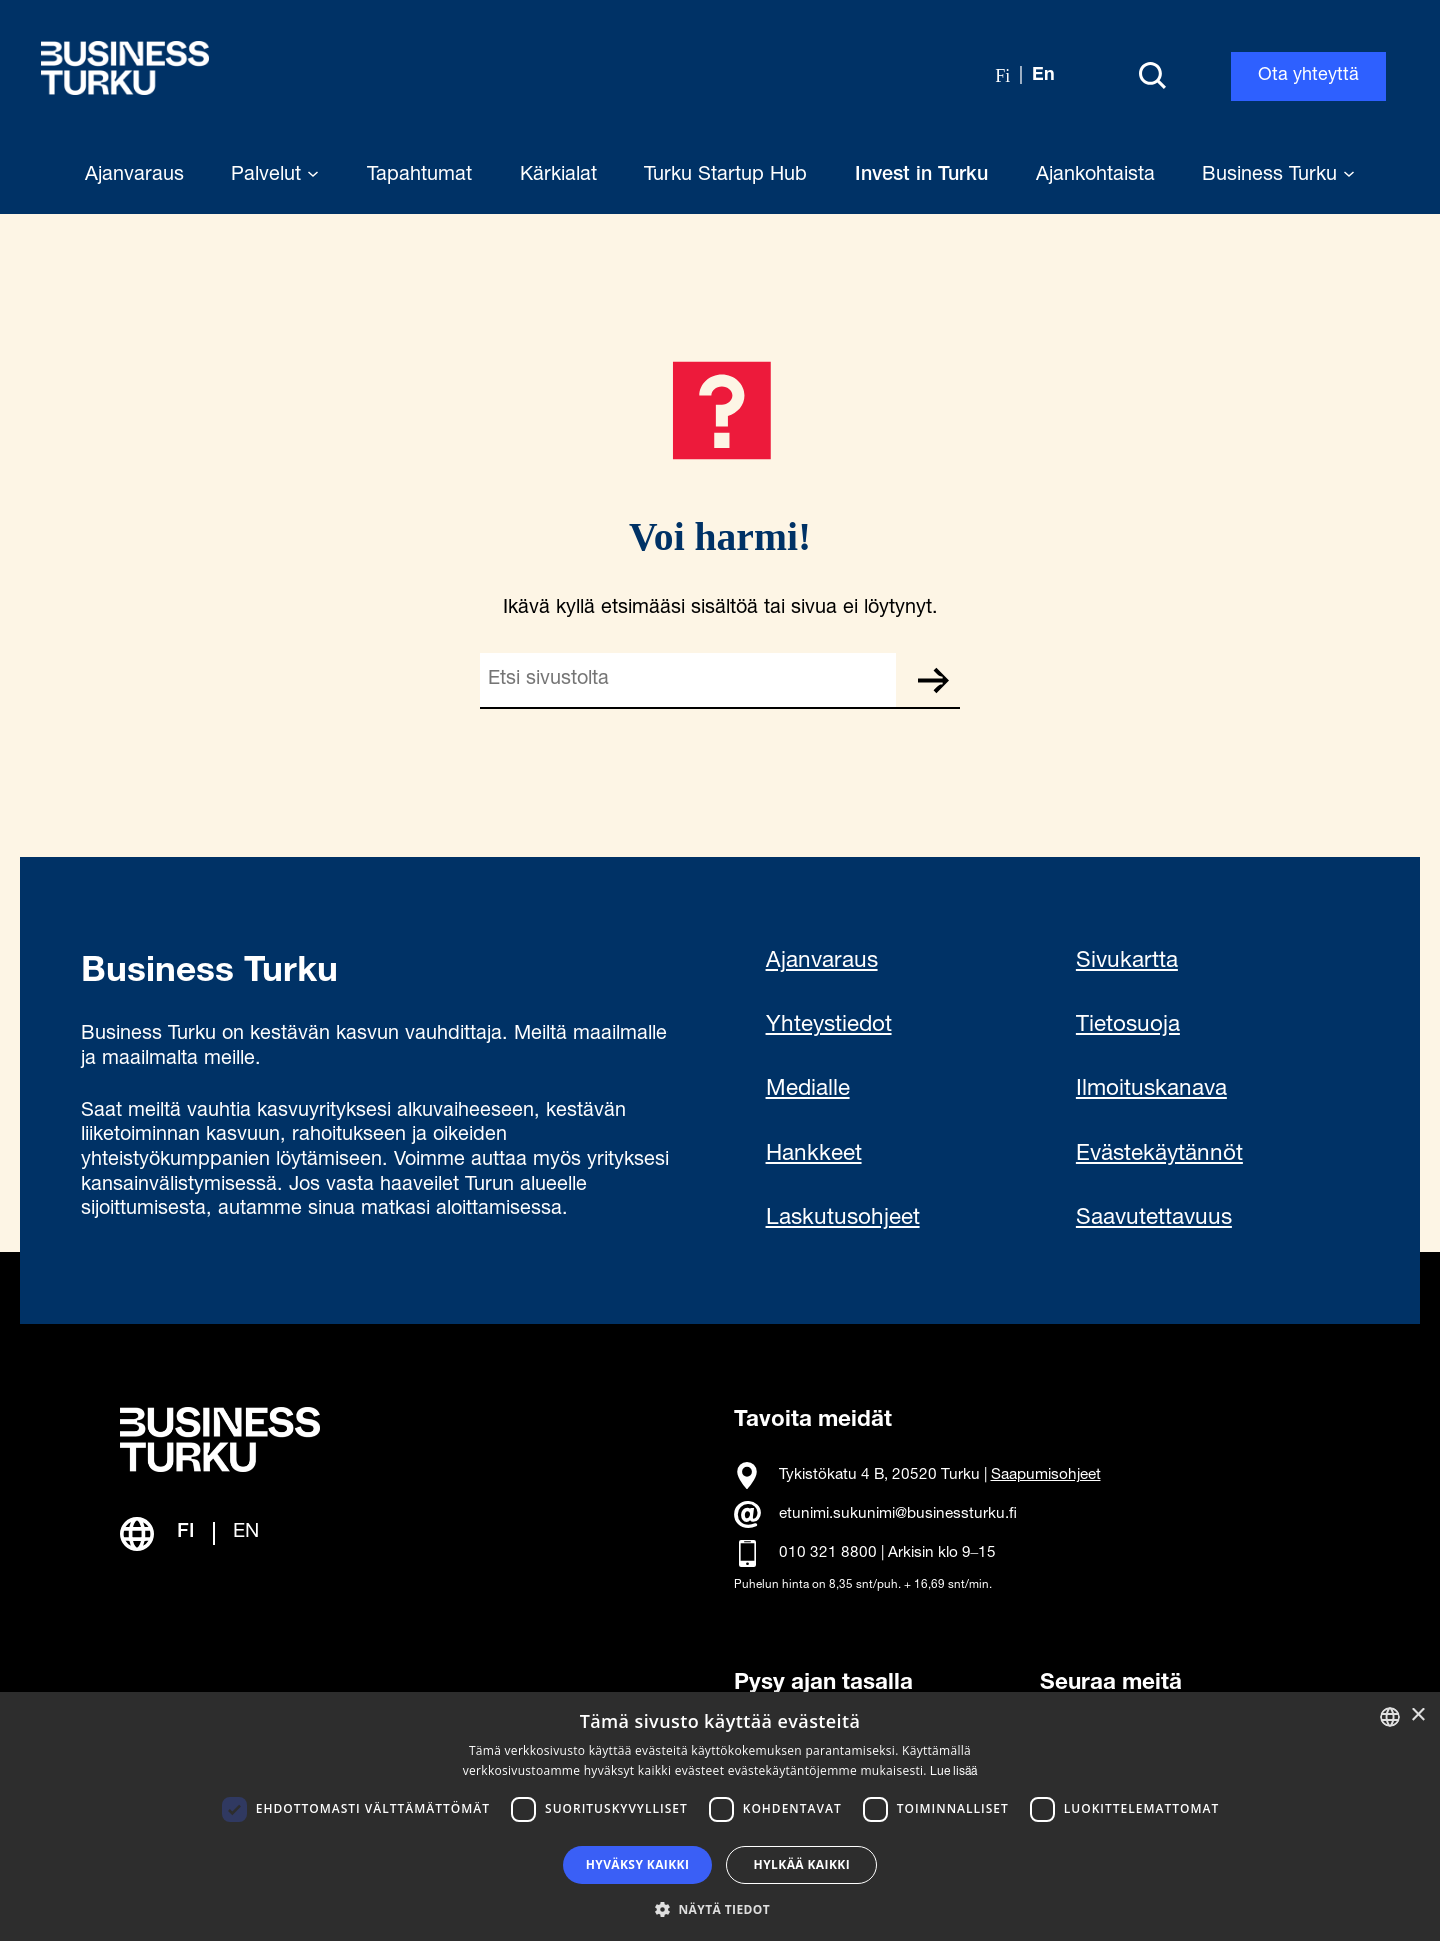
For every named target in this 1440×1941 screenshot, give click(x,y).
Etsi (933, 680)
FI (186, 1533)
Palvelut (275, 176)
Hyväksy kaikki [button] (638, 1864)
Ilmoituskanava (1151, 1090)
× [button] (1417, 1715)
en (1043, 76)
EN (246, 1533)
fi (1002, 76)
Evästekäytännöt (1159, 1155)
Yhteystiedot (829, 1026)
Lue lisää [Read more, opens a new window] (953, 1772)
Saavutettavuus (1154, 1219)
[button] (720, 1908)
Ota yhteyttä (1308, 76)
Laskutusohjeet (843, 1219)
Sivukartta (1127, 962)
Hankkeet (814, 1155)
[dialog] (720, 1816)
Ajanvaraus (822, 962)
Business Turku (1278, 176)
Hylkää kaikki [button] (802, 1864)
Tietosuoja (1128, 1026)
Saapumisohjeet (1046, 1475)
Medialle (808, 1090)
